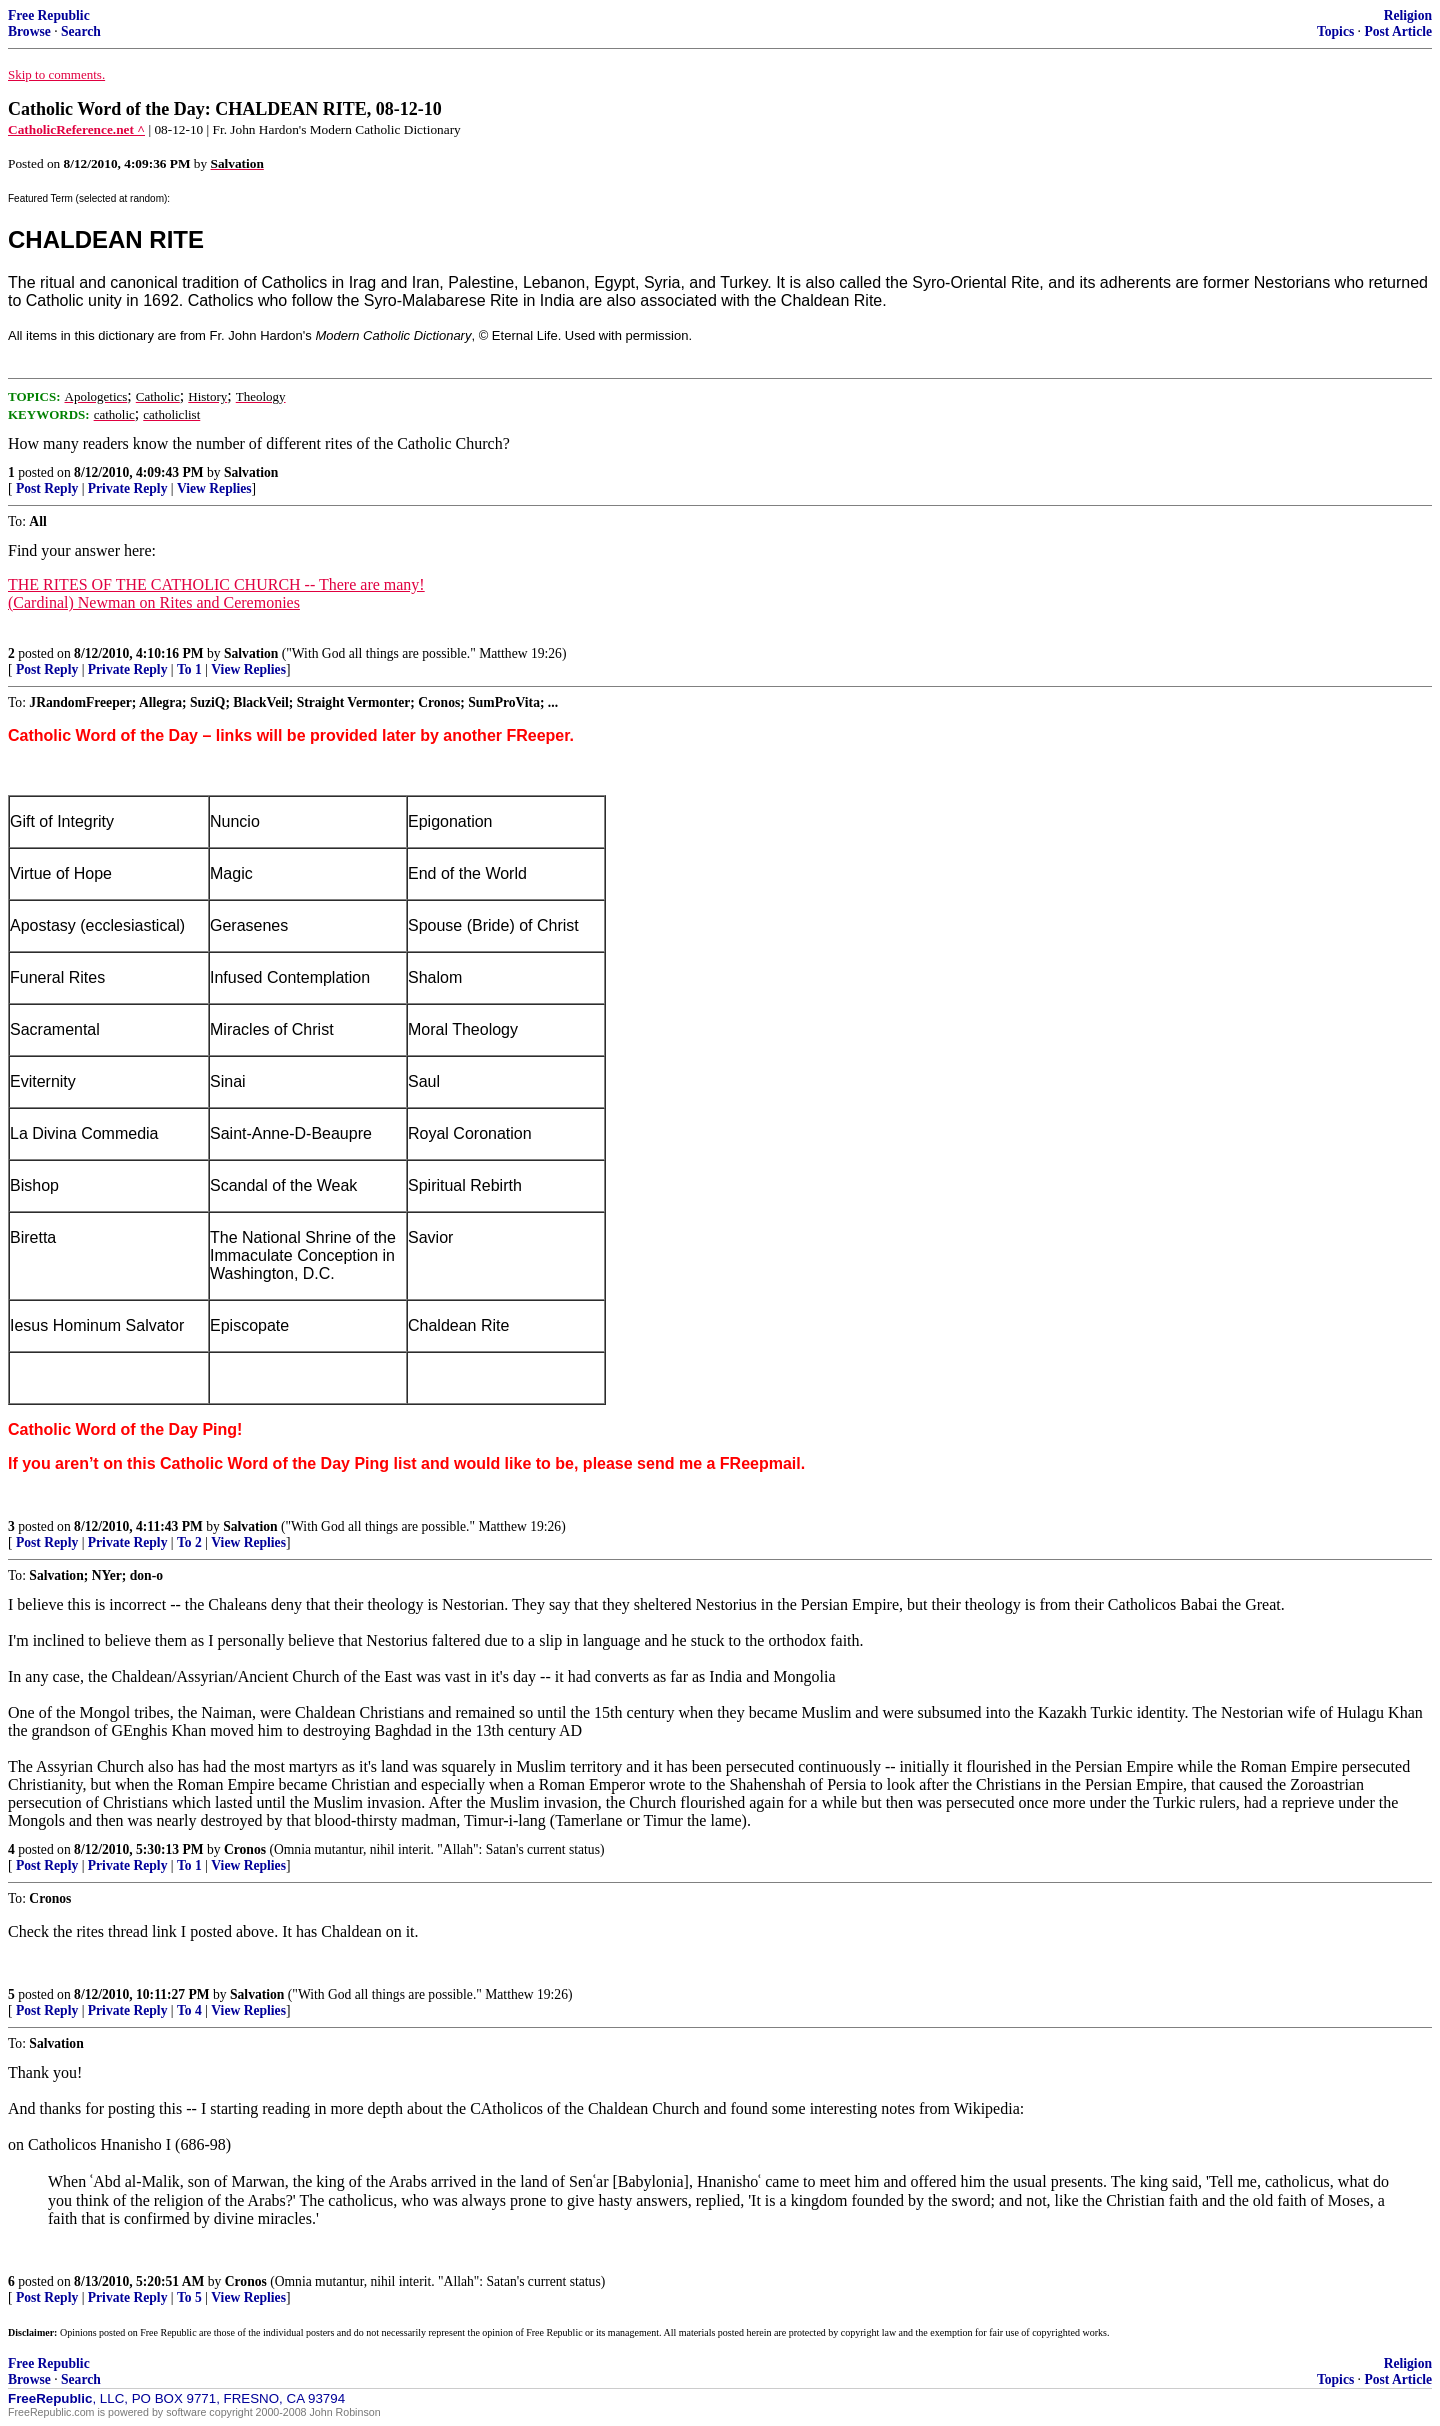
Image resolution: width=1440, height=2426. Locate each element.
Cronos (245, 1849)
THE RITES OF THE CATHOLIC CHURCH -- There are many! (216, 584)
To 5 (189, 2297)
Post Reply (47, 488)
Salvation (251, 472)
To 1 (189, 669)
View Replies (214, 488)
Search (81, 31)
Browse (29, 31)
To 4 (189, 2010)
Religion (1408, 15)
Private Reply (128, 488)
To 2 (189, 1542)
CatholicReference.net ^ (76, 129)
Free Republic (49, 15)
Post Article (1398, 31)
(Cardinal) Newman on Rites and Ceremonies (154, 602)
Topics (1335, 31)
